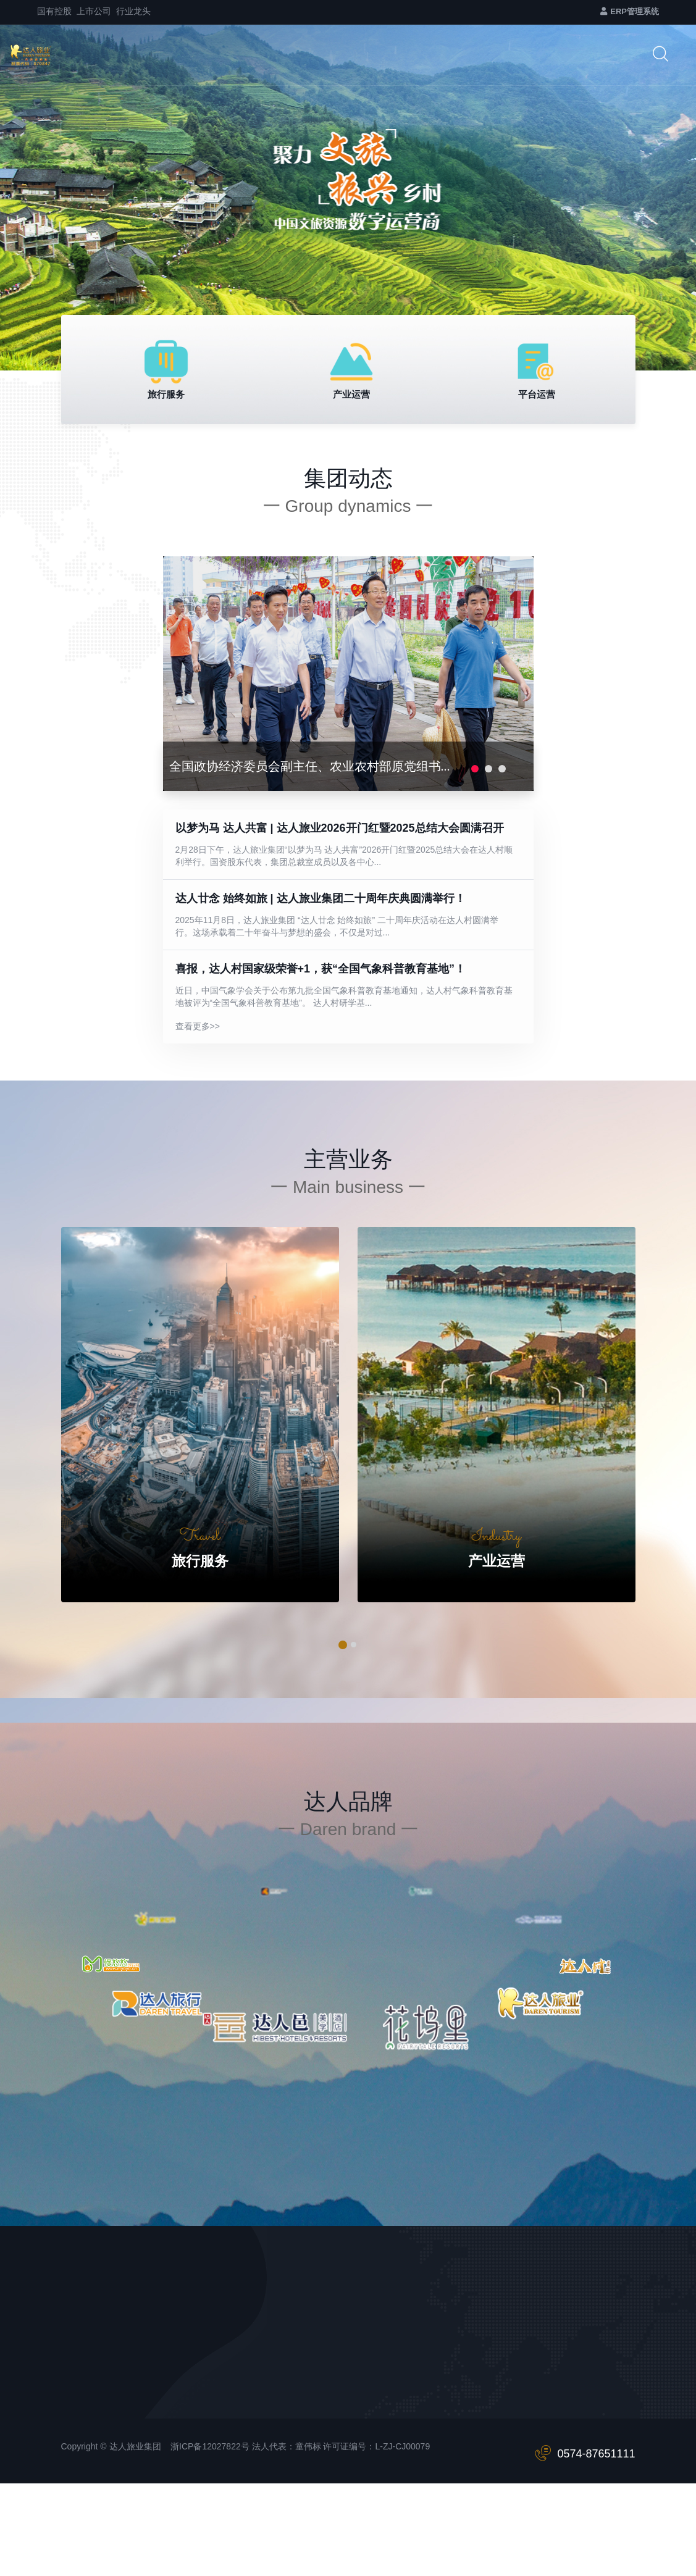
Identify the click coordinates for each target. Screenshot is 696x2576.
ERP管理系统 (629, 11)
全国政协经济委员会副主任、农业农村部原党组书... (309, 766)
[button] (343, 1644)
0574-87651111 (596, 2454)
